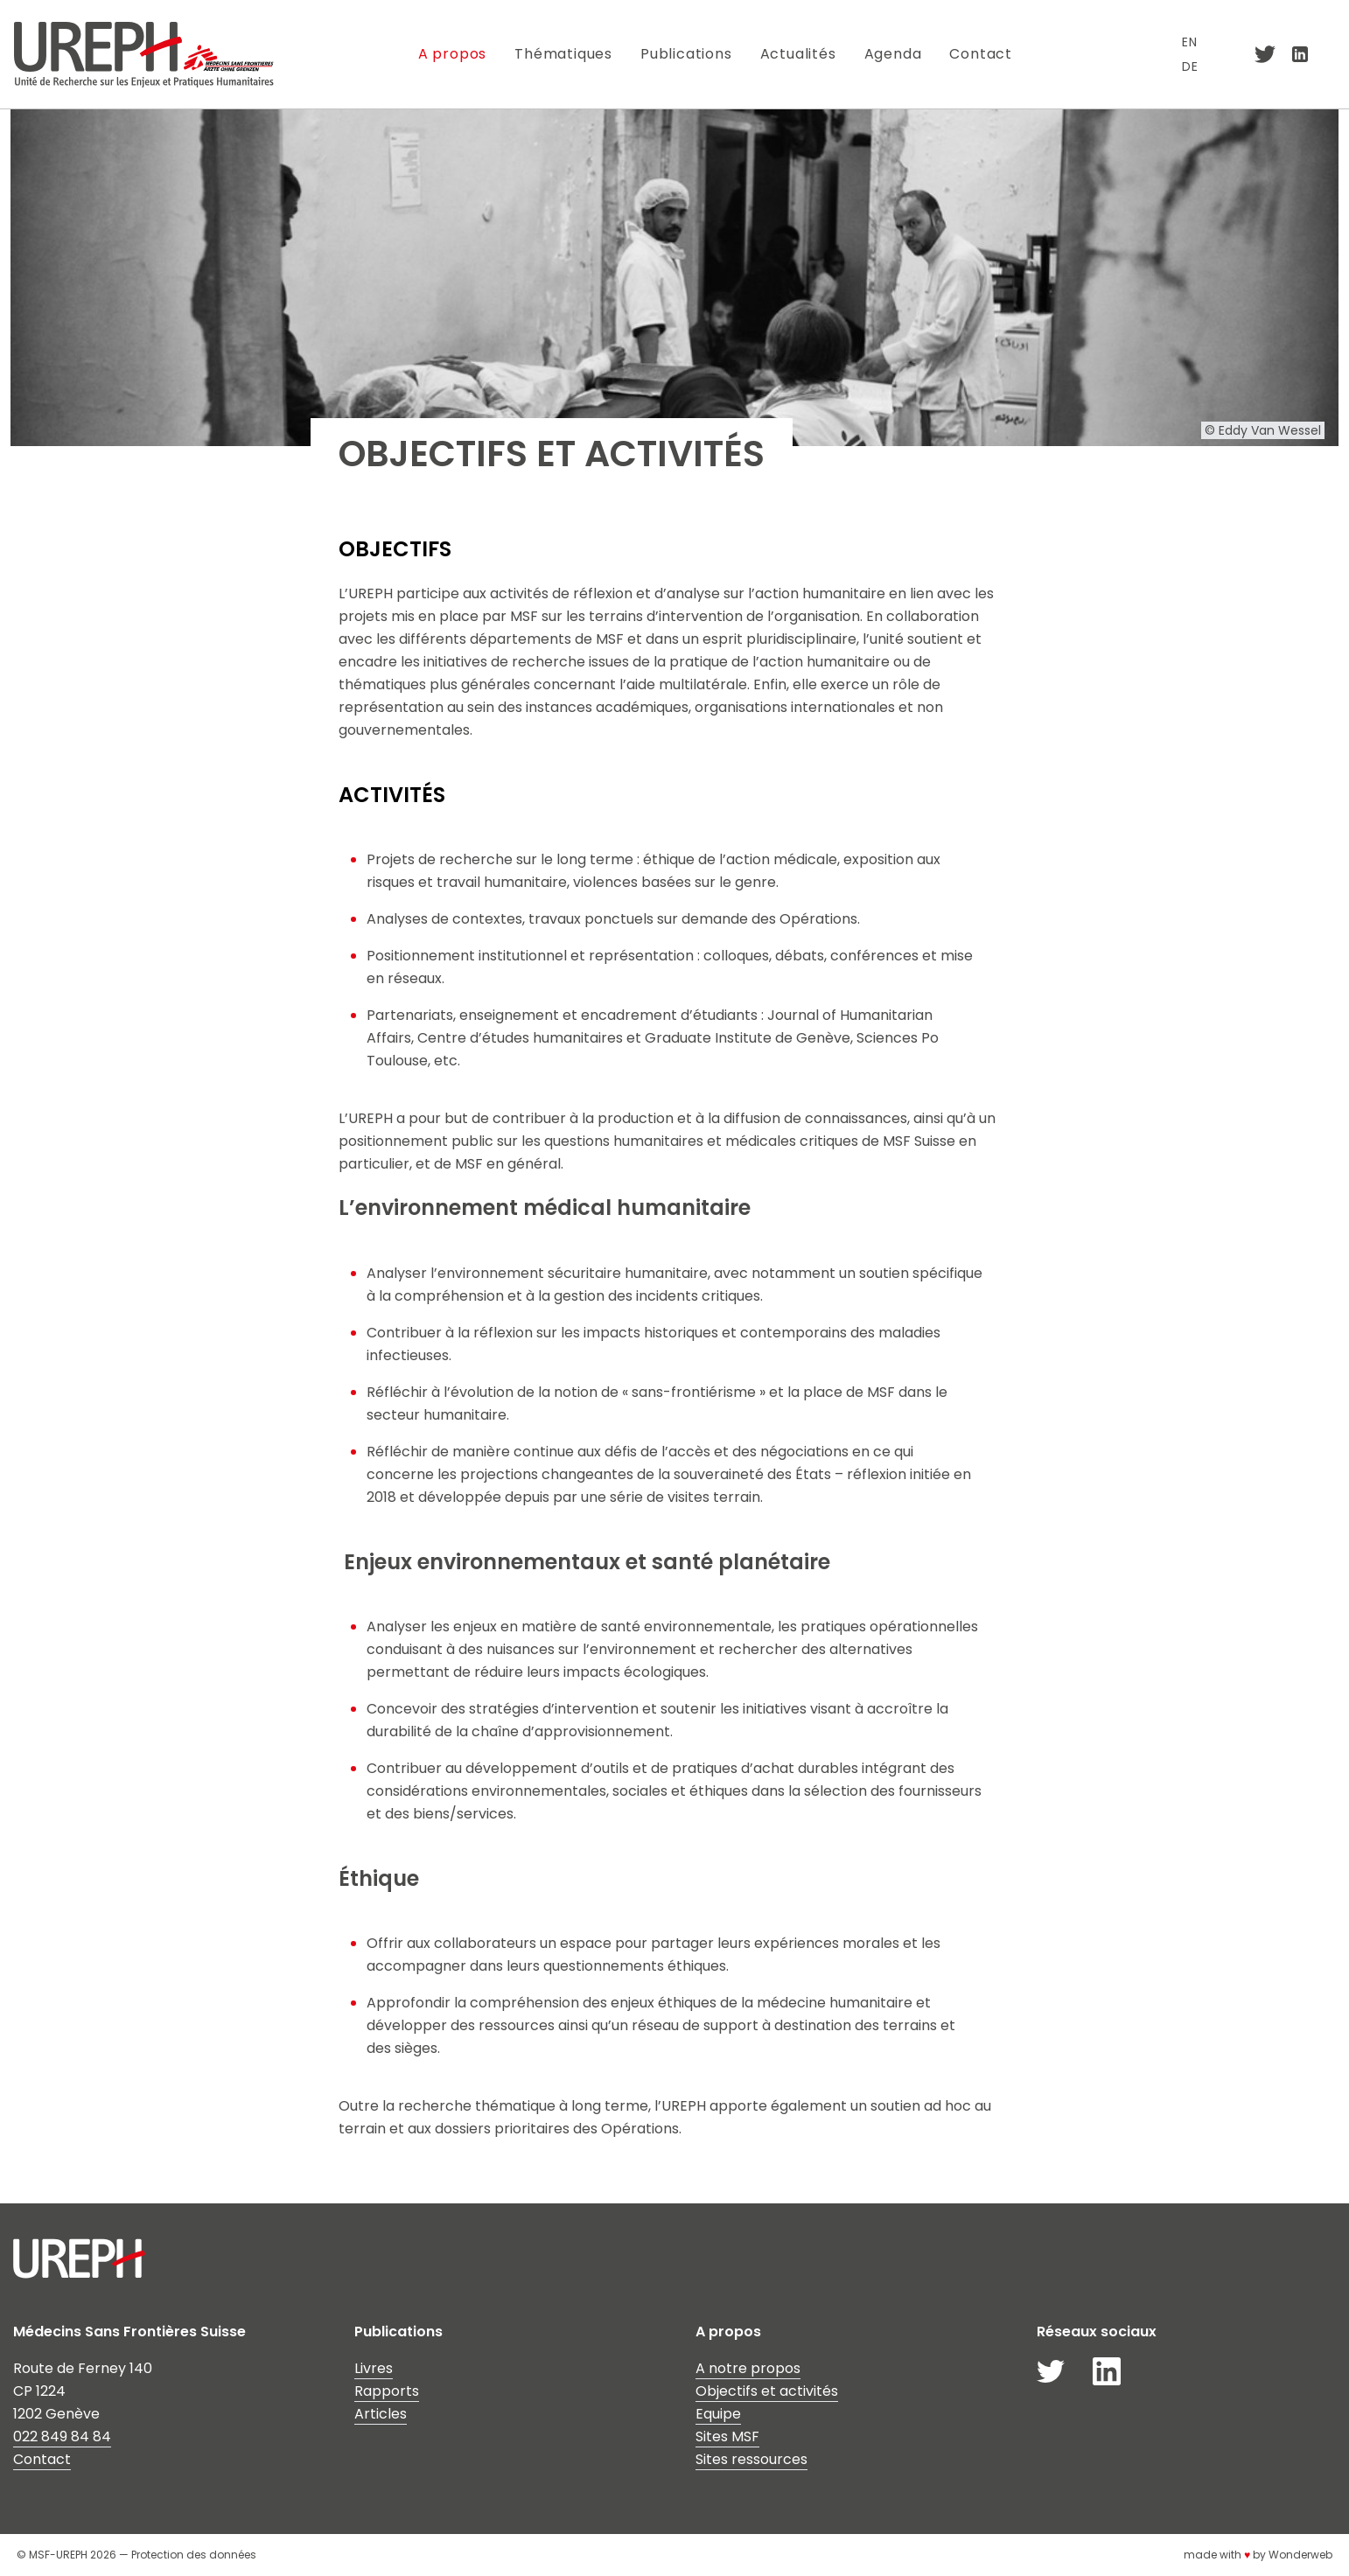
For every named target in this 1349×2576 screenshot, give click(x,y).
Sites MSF (727, 2436)
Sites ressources (751, 2459)
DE (1190, 66)
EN (1190, 42)
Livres (373, 2368)
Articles (380, 2414)
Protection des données (193, 2554)
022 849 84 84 (62, 2436)
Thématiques (563, 54)
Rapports (386, 2391)
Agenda (893, 54)
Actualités (798, 54)
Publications (686, 54)
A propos (452, 54)
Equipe (718, 2414)
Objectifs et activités (766, 2391)
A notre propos (747, 2368)
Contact (981, 54)
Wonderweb (1300, 2554)
